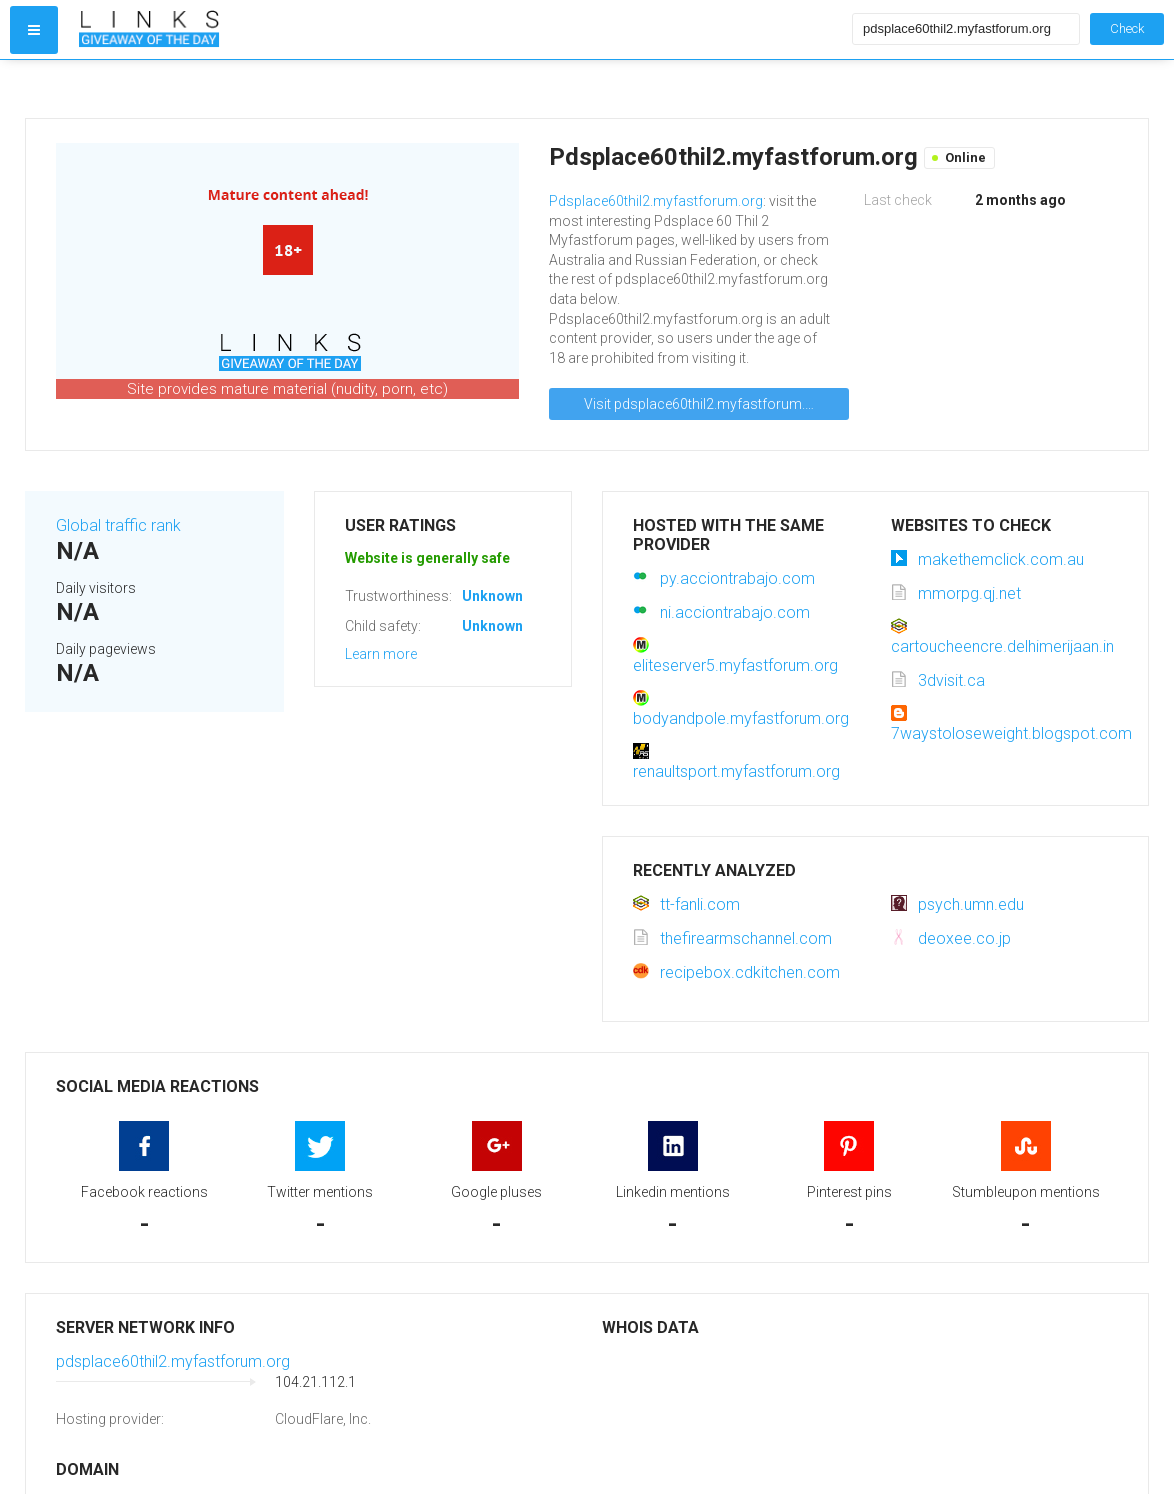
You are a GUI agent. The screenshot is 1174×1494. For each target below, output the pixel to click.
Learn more (381, 654)
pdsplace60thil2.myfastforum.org (173, 1361)
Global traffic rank (118, 525)
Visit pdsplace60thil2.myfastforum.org (705, 404)
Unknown (492, 596)
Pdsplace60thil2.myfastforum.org (656, 201)
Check (1127, 28)
